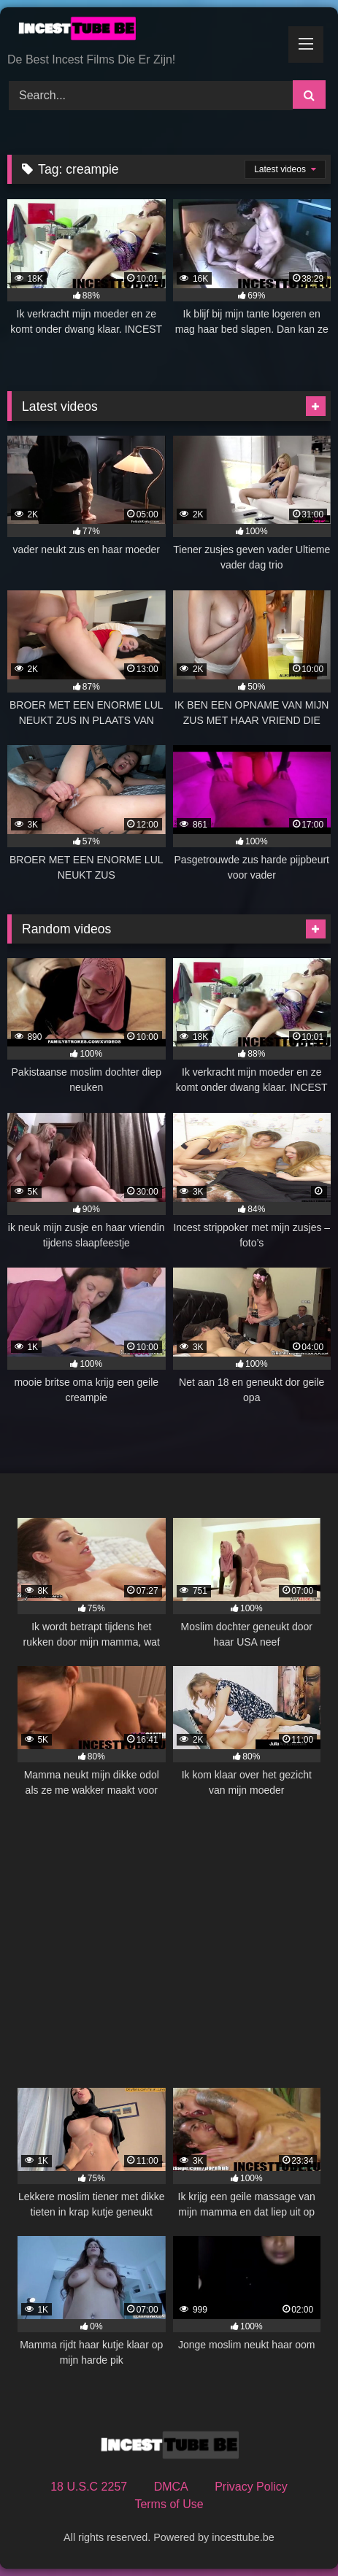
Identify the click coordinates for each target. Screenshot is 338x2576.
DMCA (171, 2486)
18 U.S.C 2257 (88, 2486)
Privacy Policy (251, 2486)
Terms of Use (168, 2504)
